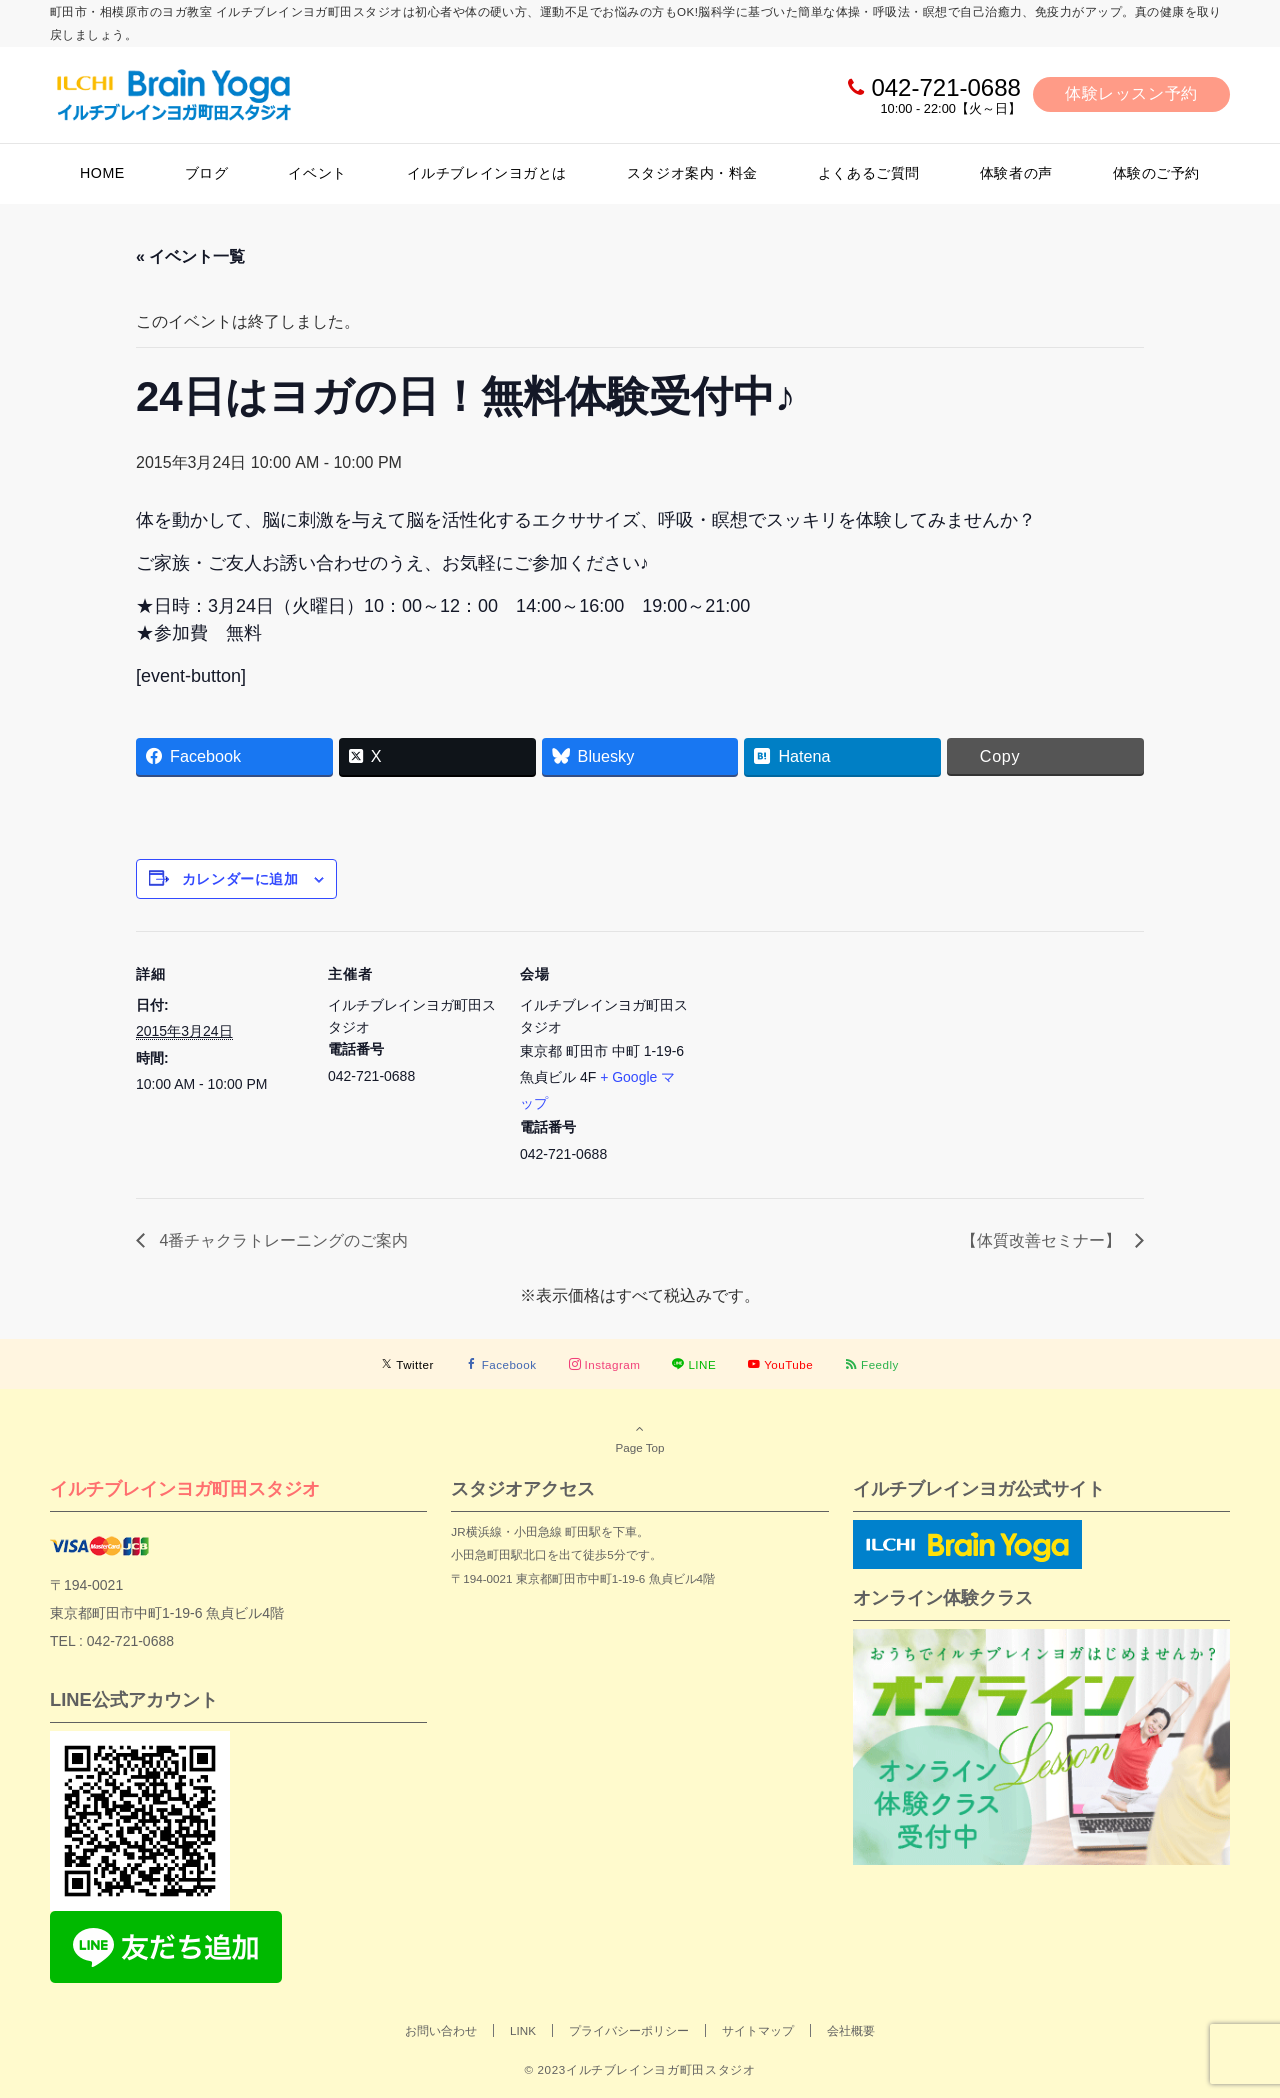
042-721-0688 (945, 87)
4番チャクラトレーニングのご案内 (281, 1240)
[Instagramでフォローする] (605, 1364)
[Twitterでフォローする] (407, 1364)
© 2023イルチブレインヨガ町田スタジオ (639, 2069)
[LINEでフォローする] (694, 1364)
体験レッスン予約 (1131, 93)
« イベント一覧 (190, 256)
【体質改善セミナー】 (1043, 1240)
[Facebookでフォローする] (501, 1364)
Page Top (640, 1438)
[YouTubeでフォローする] (780, 1364)
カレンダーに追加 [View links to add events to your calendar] (240, 879)
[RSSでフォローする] (872, 1364)
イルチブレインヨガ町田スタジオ (185, 1488)
